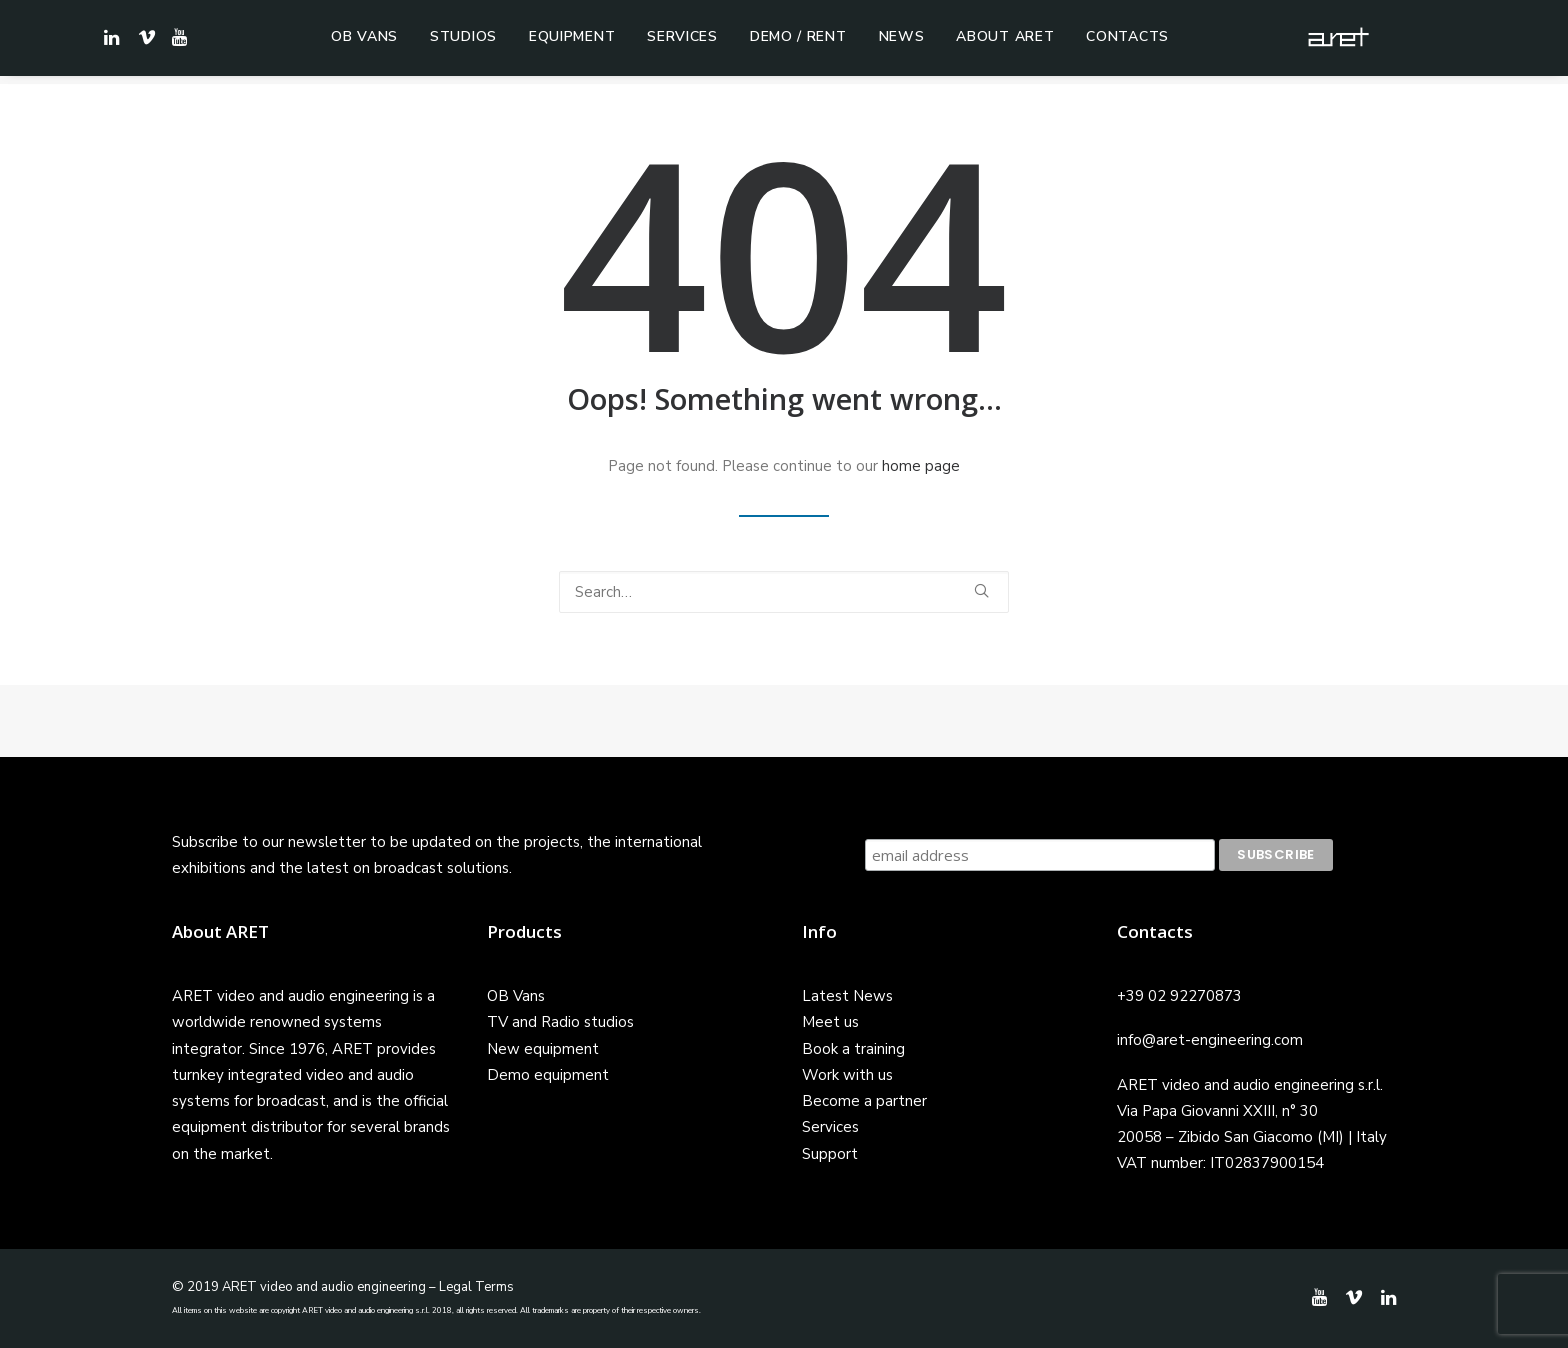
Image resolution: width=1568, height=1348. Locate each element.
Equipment (572, 41)
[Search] (784, 592)
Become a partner (864, 1101)
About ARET (1005, 41)
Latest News (847, 996)
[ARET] (1350, 42)
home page (921, 466)
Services (682, 41)
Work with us (847, 1075)
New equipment (543, 1049)
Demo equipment (548, 1075)
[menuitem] (364, 42)
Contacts (1127, 41)
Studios (463, 41)
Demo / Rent (798, 41)
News (902, 41)
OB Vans (364, 41)
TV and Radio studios (560, 1022)
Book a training (853, 1049)
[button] (176, 42)
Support (830, 1154)
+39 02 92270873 (1179, 996)
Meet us (830, 1022)
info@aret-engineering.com (1210, 1040)
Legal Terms (476, 1287)
